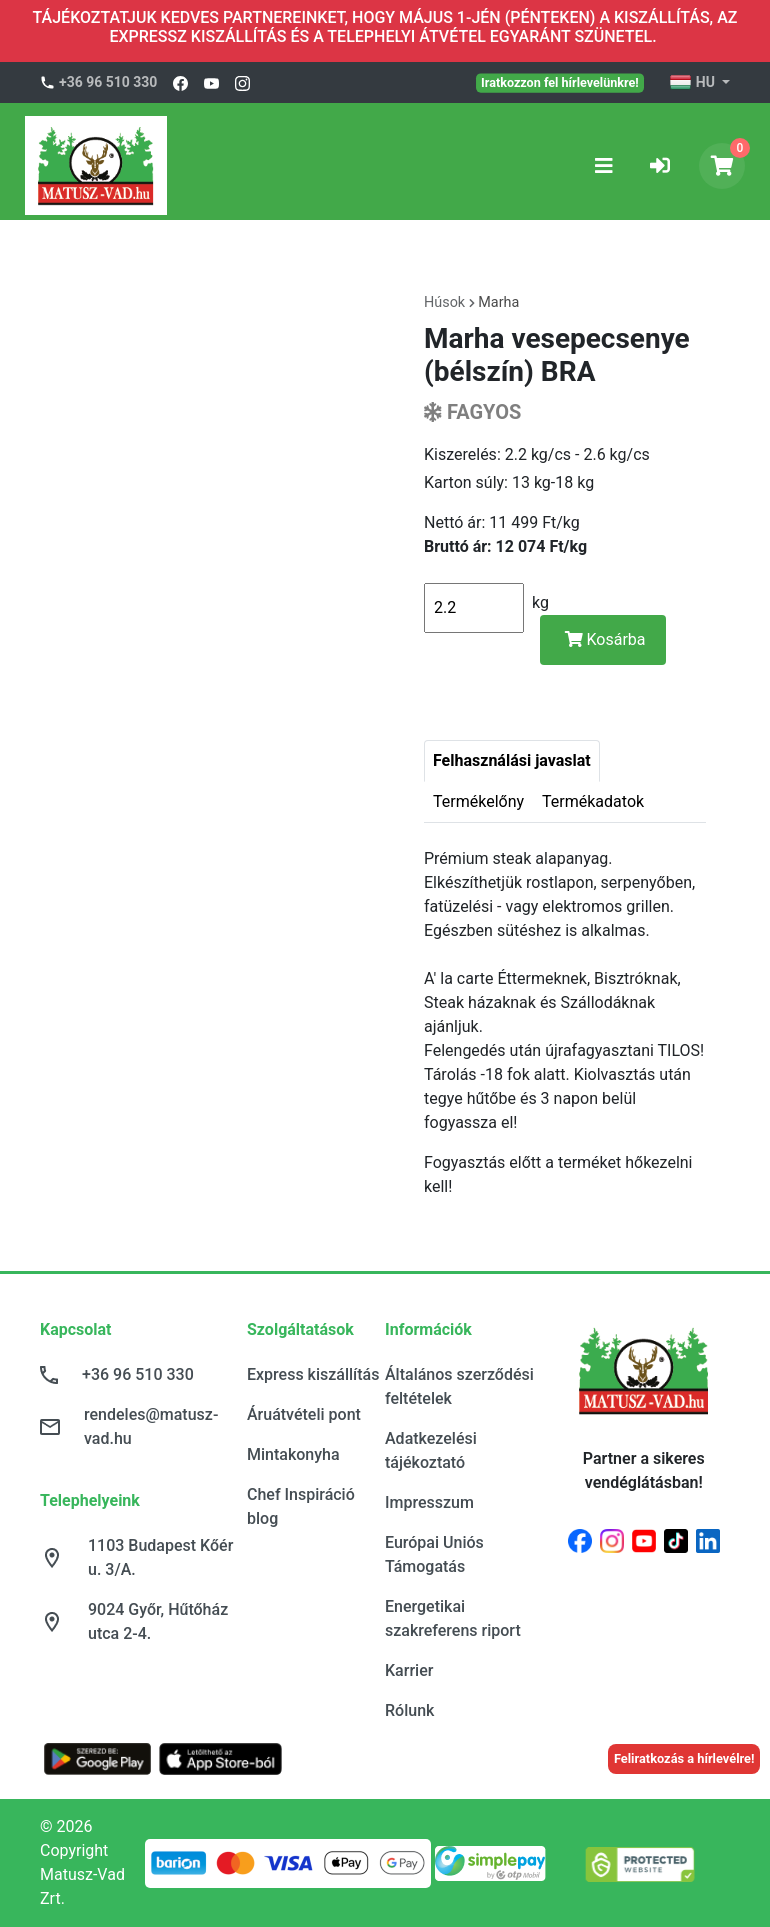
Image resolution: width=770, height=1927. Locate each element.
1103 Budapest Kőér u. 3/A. (160, 1557)
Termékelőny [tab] (478, 801)
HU (693, 83)
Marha (498, 302)
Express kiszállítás (313, 1374)
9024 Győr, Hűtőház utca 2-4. (158, 1621)
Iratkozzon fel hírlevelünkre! (560, 82)
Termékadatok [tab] (593, 801)
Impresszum (429, 1502)
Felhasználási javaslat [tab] (512, 760)
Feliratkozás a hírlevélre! (684, 1758)
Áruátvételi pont (304, 1414)
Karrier (409, 1670)
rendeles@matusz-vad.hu (151, 1426)
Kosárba (605, 639)
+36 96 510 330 (108, 82)
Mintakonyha (293, 1454)
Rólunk (409, 1710)
